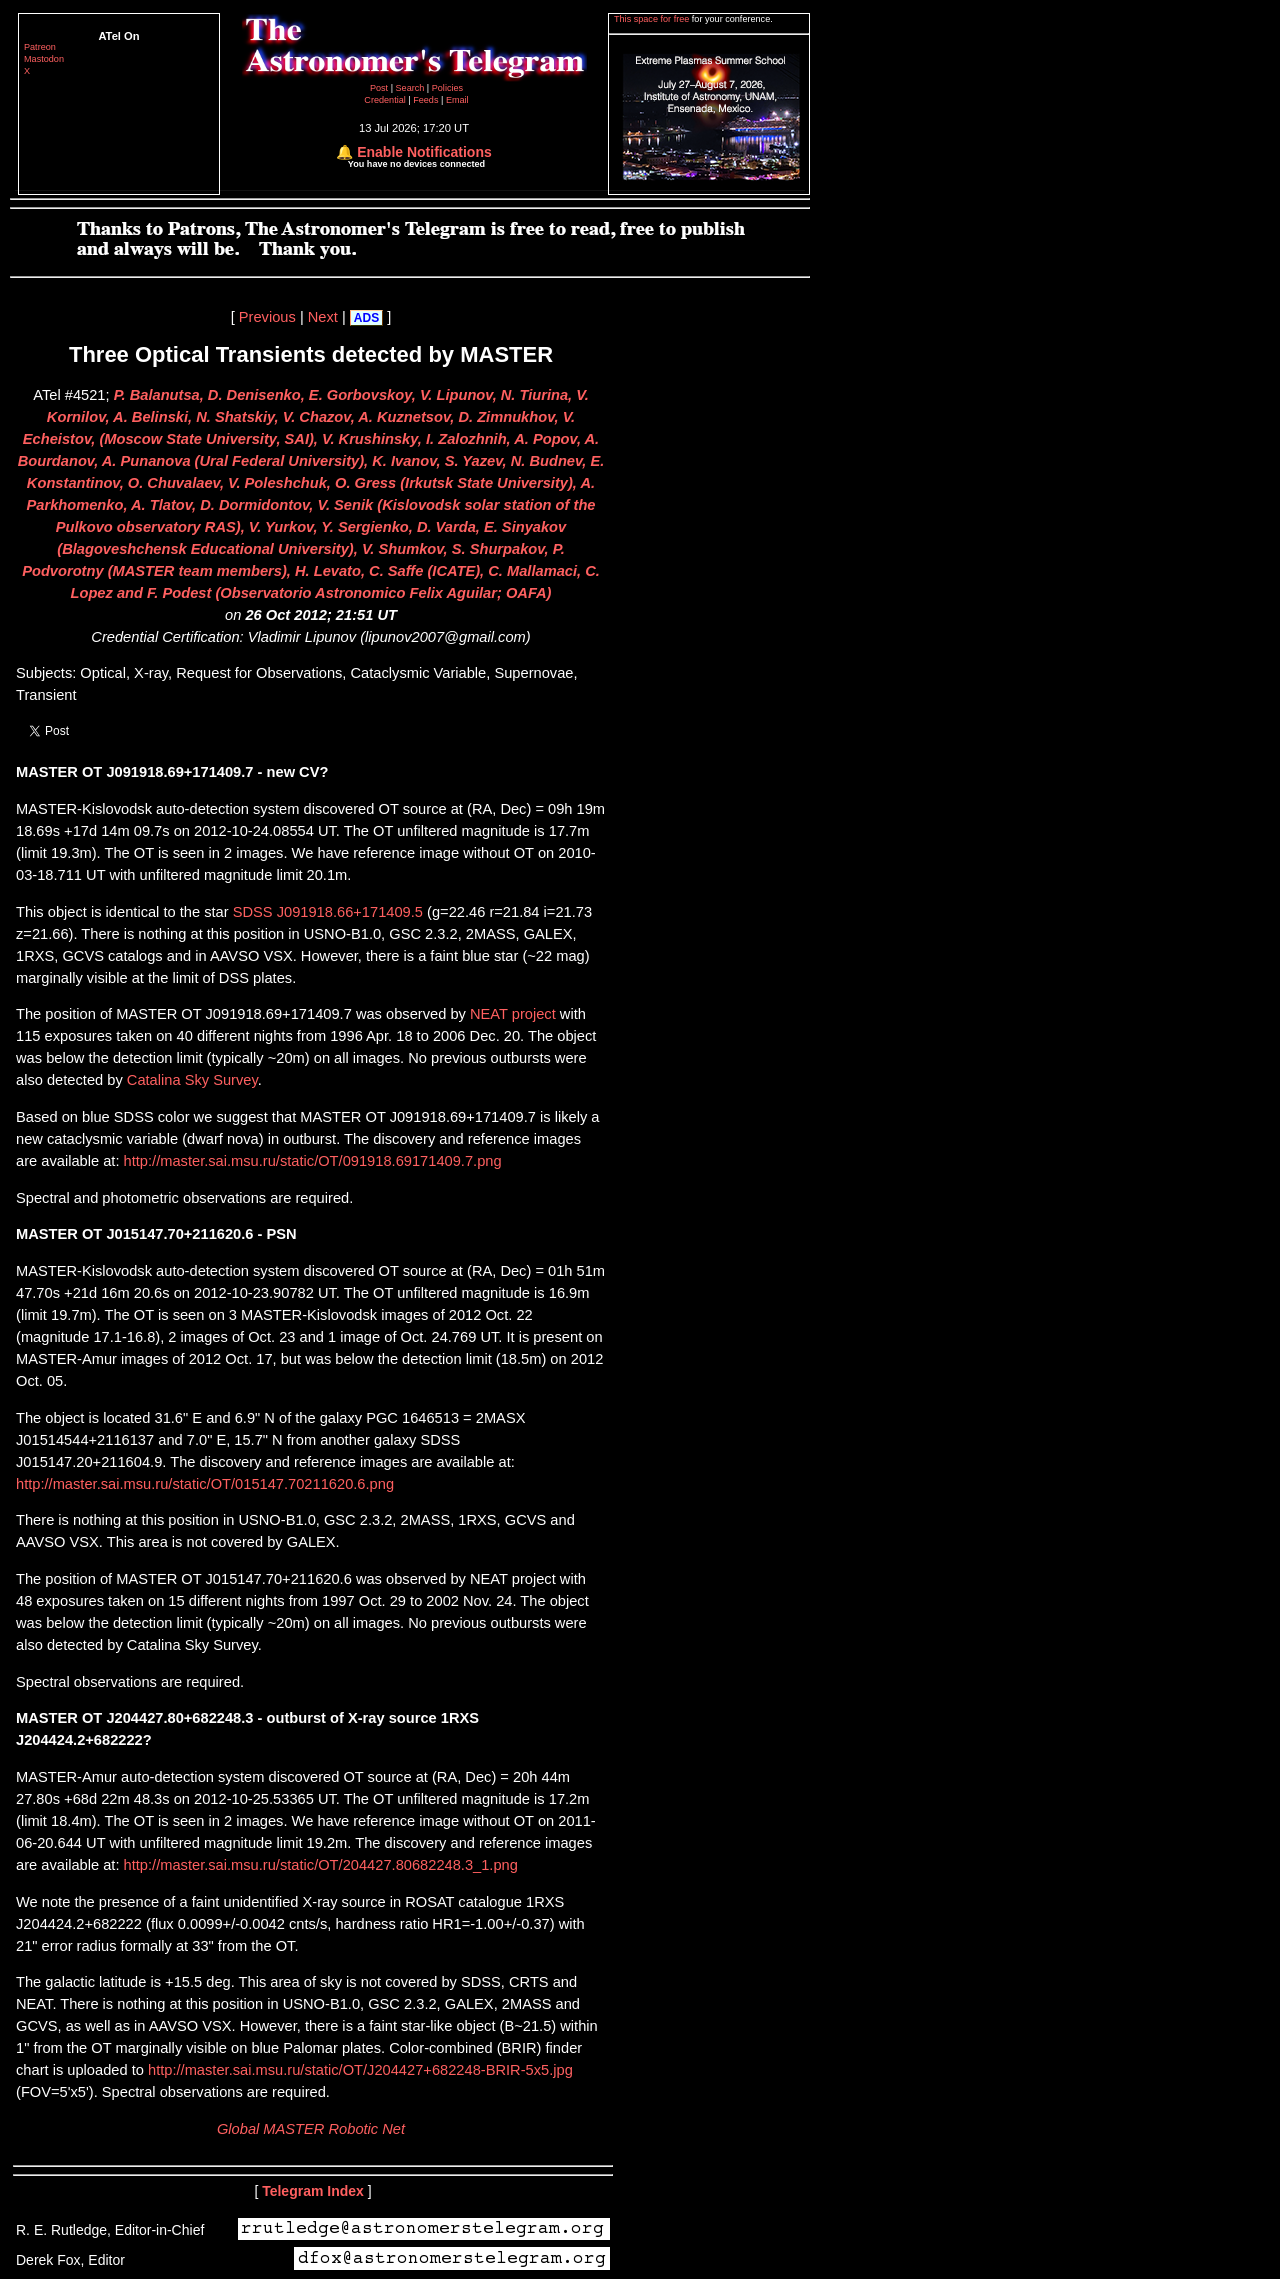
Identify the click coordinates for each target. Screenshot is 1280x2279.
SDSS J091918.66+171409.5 (328, 912)
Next (323, 317)
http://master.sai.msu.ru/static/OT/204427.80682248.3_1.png (318, 1865)
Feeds (425, 100)
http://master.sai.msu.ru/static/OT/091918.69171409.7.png (310, 1161)
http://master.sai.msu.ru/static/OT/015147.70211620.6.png (205, 1484)
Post (380, 88)
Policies (447, 88)
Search (411, 88)
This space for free (653, 19)
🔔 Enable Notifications (413, 152)
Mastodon (44, 59)
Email (457, 100)
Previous (267, 317)
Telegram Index (313, 2191)
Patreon (40, 47)
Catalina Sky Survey (192, 1080)
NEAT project (513, 1014)
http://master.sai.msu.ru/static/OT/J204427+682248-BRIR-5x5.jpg (358, 2070)
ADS (366, 318)
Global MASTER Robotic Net (311, 2129)
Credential (386, 100)
